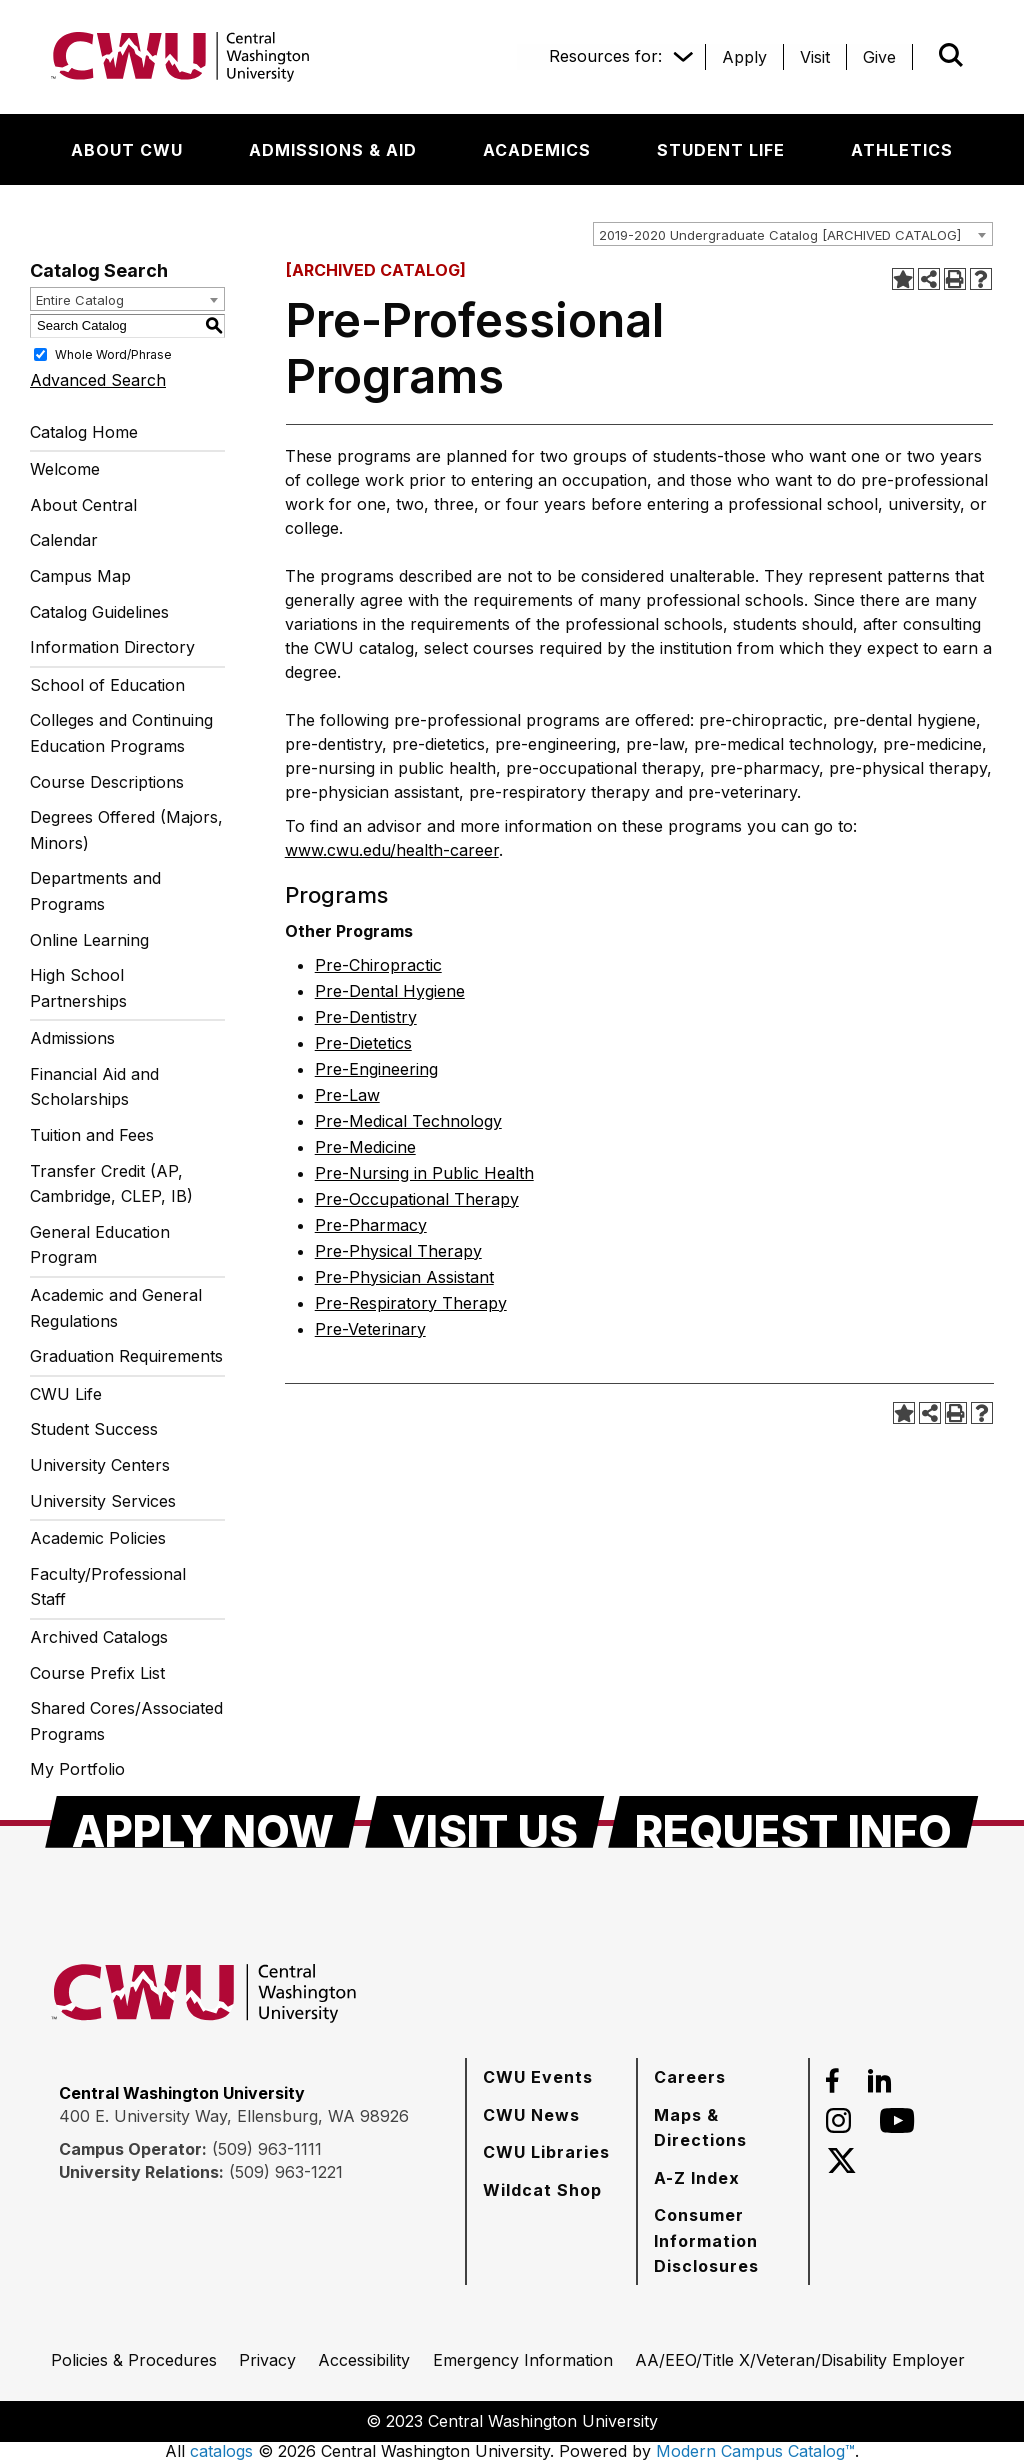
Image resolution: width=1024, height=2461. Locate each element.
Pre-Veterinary (370, 1329)
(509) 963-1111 (267, 2149)
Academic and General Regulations (116, 1308)
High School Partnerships (78, 988)
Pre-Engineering (376, 1069)
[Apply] (744, 57)
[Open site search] (951, 55)
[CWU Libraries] (546, 2152)
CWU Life (66, 1394)
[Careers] (690, 2077)
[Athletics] (902, 150)
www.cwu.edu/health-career (392, 850)
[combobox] (793, 234)
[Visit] (815, 57)
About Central (83, 505)
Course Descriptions (107, 782)
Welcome (65, 469)
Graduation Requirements (126, 1356)
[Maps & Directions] (723, 2127)
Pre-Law (347, 1095)
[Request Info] (793, 1822)
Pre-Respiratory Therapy (411, 1303)
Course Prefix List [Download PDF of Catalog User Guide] (97, 1673)
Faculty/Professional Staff (108, 1587)
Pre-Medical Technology (408, 1121)
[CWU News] (531, 2115)
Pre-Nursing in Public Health (424, 1173)
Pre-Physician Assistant (404, 1277)
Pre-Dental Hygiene (390, 991)
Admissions (72, 1038)
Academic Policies (98, 1538)
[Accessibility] (364, 2360)
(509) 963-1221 (286, 2172)
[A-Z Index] (697, 2178)
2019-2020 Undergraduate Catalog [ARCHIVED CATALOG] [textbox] (780, 235)
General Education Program (100, 1245)
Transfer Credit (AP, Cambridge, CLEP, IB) (111, 1184)
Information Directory (112, 647)
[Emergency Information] (523, 2360)
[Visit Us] (485, 1822)
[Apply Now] (203, 1822)
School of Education (107, 685)
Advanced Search (98, 380)
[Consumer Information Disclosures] (723, 2240)
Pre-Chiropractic (378, 965)
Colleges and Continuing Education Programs (121, 733)
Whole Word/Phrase (113, 353)
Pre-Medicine (365, 1147)
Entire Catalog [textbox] (80, 300)
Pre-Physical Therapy (398, 1251)
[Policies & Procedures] (134, 2360)
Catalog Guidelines (99, 612)
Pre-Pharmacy (371, 1225)
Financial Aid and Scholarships (94, 1087)
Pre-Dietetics (363, 1043)
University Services (103, 1501)
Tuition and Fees (92, 1135)
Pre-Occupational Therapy (417, 1199)
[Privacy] (267, 2360)
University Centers (100, 1465)
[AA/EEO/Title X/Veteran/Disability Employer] (800, 2360)
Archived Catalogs (99, 1637)
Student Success (94, 1429)
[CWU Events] (538, 2077)
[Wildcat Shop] (542, 2190)
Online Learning (89, 940)
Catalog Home (84, 432)
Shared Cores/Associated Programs (126, 1721)
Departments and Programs (95, 891)
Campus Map (80, 576)
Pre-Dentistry (366, 1017)
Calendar (64, 540)
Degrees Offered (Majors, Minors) (126, 830)
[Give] (879, 57)
